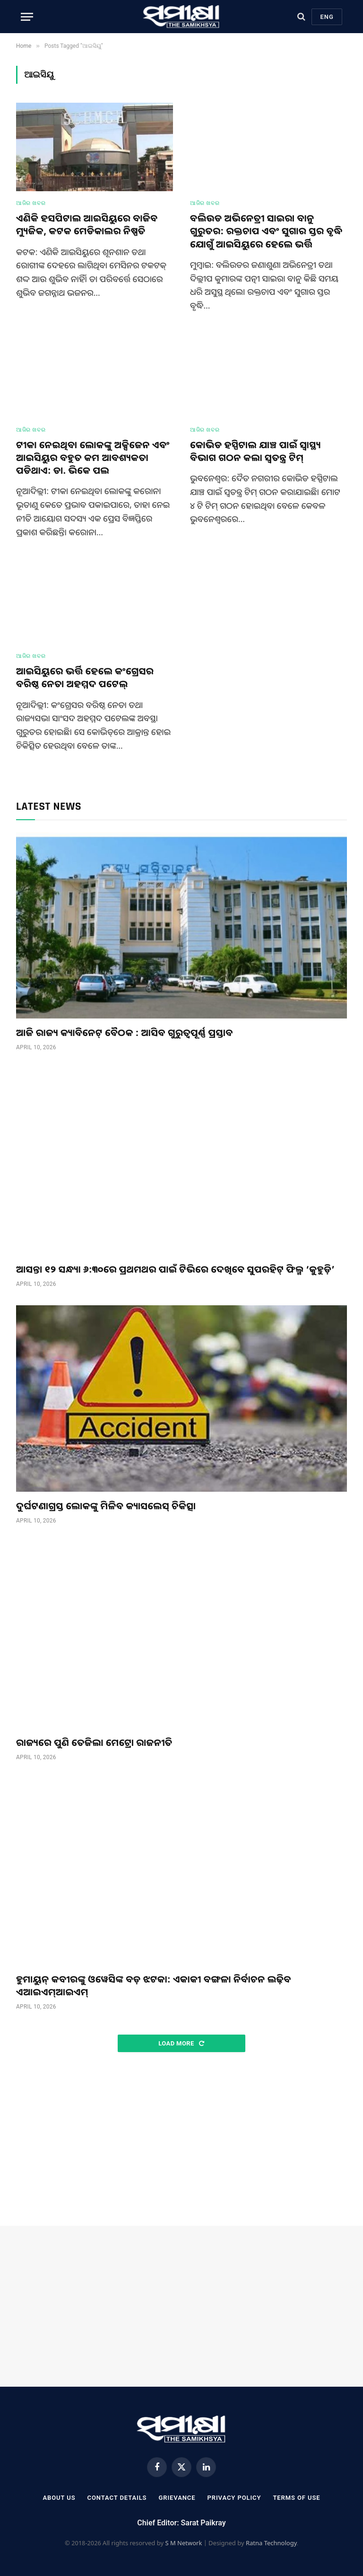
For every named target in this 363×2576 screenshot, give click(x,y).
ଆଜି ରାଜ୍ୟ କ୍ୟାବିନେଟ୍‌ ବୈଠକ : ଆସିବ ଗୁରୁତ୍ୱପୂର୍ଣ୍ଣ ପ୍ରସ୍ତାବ (124, 1032)
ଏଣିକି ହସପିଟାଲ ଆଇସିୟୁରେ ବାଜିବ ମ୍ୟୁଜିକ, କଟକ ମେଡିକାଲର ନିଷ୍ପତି (87, 224)
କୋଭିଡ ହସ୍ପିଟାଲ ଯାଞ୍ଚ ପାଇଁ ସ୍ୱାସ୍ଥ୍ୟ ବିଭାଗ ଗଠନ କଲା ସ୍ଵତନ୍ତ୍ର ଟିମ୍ (255, 451)
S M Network (183, 2543)
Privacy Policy (234, 2497)
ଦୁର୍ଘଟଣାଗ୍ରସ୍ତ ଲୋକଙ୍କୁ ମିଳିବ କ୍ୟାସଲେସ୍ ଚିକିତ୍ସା (106, 1505)
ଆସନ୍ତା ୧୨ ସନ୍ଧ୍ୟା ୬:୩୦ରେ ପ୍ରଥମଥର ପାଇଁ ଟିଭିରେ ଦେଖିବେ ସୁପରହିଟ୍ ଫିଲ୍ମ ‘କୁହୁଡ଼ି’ (175, 1269)
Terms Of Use (296, 2497)
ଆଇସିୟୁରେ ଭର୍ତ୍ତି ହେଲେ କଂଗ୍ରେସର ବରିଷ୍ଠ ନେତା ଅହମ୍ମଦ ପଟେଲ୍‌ (85, 677)
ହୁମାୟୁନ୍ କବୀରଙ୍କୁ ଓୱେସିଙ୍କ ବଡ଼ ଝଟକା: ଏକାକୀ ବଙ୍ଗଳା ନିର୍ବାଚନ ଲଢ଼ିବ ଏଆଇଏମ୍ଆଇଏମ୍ (153, 1985)
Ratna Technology (271, 2543)
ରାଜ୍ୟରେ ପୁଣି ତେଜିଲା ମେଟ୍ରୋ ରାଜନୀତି (94, 1742)
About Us (59, 2497)
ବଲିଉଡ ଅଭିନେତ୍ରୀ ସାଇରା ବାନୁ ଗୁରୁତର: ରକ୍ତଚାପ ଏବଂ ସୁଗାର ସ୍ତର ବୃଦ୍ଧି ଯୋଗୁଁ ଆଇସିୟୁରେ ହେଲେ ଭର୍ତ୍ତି (266, 231)
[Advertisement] (181, 2139)
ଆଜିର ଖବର (30, 203)
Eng (327, 16)
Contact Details (117, 2497)
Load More (181, 2043)
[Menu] (27, 16)
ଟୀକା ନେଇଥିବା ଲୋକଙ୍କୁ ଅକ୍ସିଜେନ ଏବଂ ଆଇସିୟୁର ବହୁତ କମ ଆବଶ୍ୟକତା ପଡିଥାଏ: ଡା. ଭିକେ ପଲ (93, 457)
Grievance (176, 2497)
